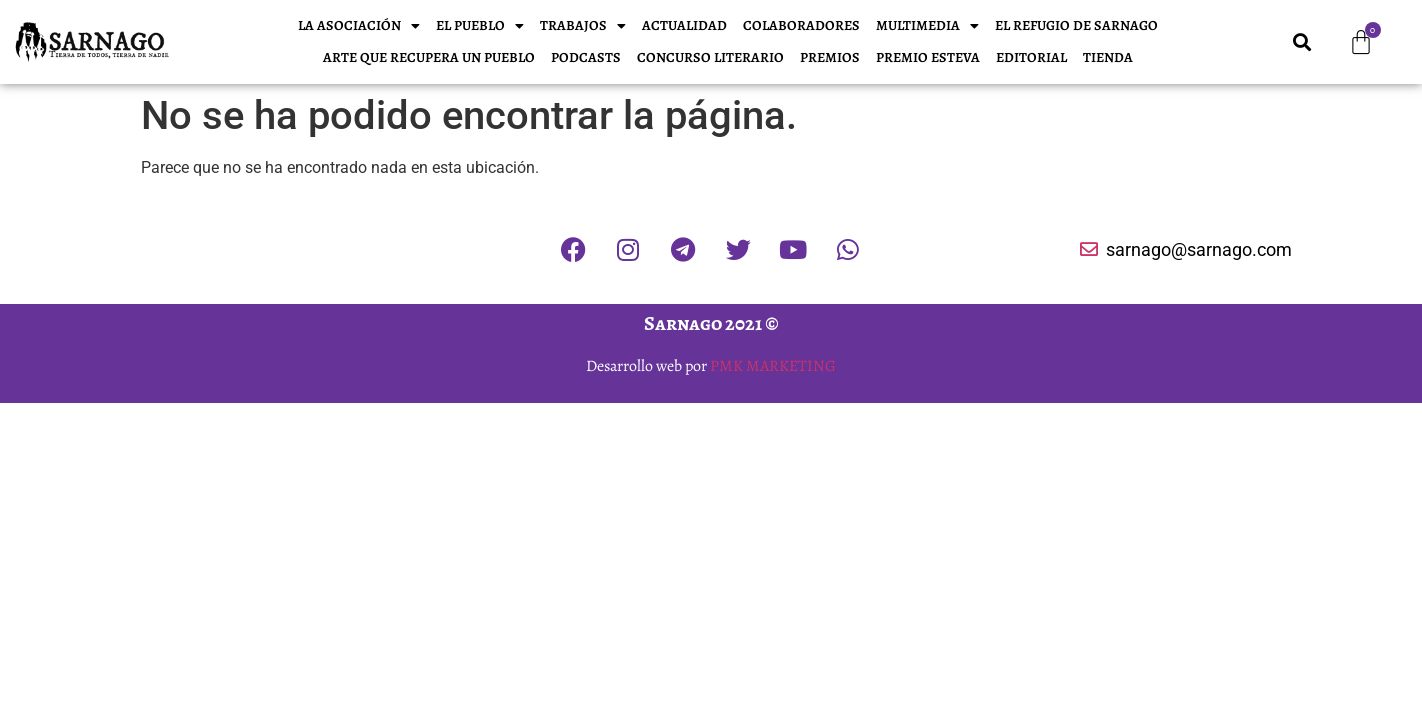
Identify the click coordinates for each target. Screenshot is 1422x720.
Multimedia (927, 26)
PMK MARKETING (773, 366)
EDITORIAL (1031, 57)
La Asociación (359, 26)
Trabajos (583, 26)
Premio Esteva (928, 57)
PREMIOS (830, 57)
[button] (1302, 42)
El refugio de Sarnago (1076, 25)
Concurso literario (710, 57)
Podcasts (586, 57)
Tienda (1108, 57)
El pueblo (480, 26)
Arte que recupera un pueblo (429, 57)
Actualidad (684, 25)
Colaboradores (801, 25)
